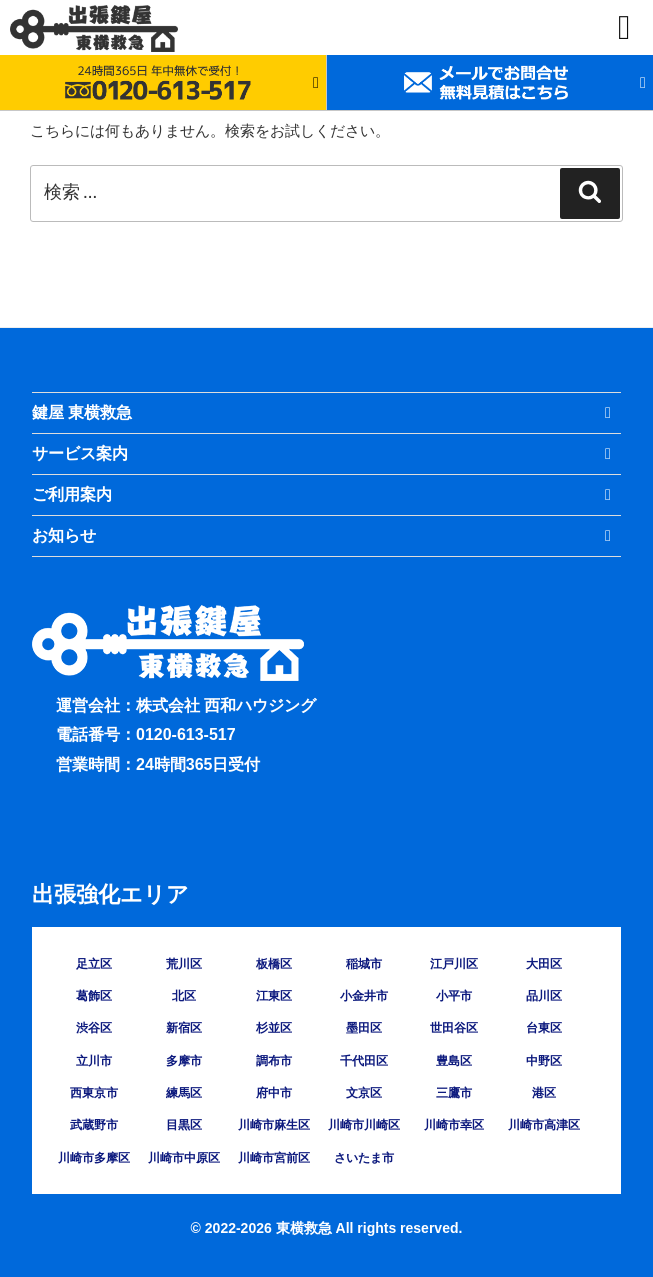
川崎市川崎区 (364, 1125)
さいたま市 (364, 1158)
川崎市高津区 (544, 1125)
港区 (544, 1093)
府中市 (274, 1093)
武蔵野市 (94, 1125)
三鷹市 (454, 1093)
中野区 (544, 1061)
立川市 (94, 1061)
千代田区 (364, 1061)
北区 (184, 996)
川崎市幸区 (454, 1125)
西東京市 (94, 1093)
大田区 (544, 964)
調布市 (274, 1061)
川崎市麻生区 (274, 1125)
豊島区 (454, 1061)
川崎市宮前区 (274, 1158)
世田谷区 (454, 1028)
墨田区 (364, 1028)
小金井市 (364, 996)
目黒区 (184, 1125)
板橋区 (274, 964)
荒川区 (184, 964)
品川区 (544, 996)
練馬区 (184, 1093)
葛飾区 (94, 996)
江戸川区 (454, 964)
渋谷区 (94, 1028)
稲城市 (364, 964)
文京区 (364, 1093)
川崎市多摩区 (94, 1158)
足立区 (94, 964)
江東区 (274, 996)
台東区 (544, 1028)
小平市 (454, 996)
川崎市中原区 (184, 1158)
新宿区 (184, 1028)
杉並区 (274, 1028)
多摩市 (184, 1061)
